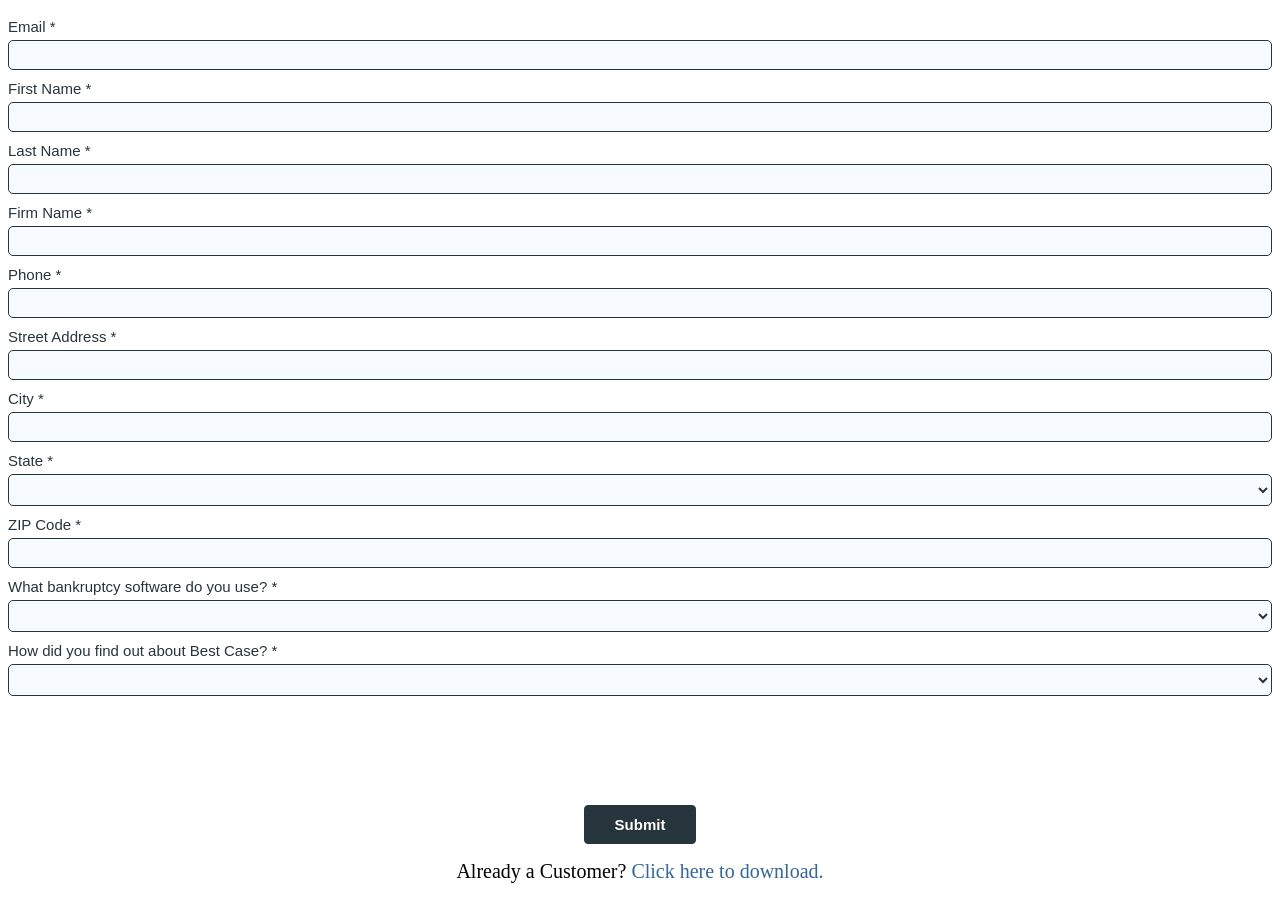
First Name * (49, 88)
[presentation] (160, 740)
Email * (32, 26)
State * (30, 460)
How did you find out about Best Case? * (142, 650)
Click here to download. (724, 871)
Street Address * (62, 336)
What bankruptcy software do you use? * (142, 586)
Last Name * (49, 150)
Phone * (34, 274)
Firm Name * (50, 212)
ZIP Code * (44, 524)
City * (26, 398)
